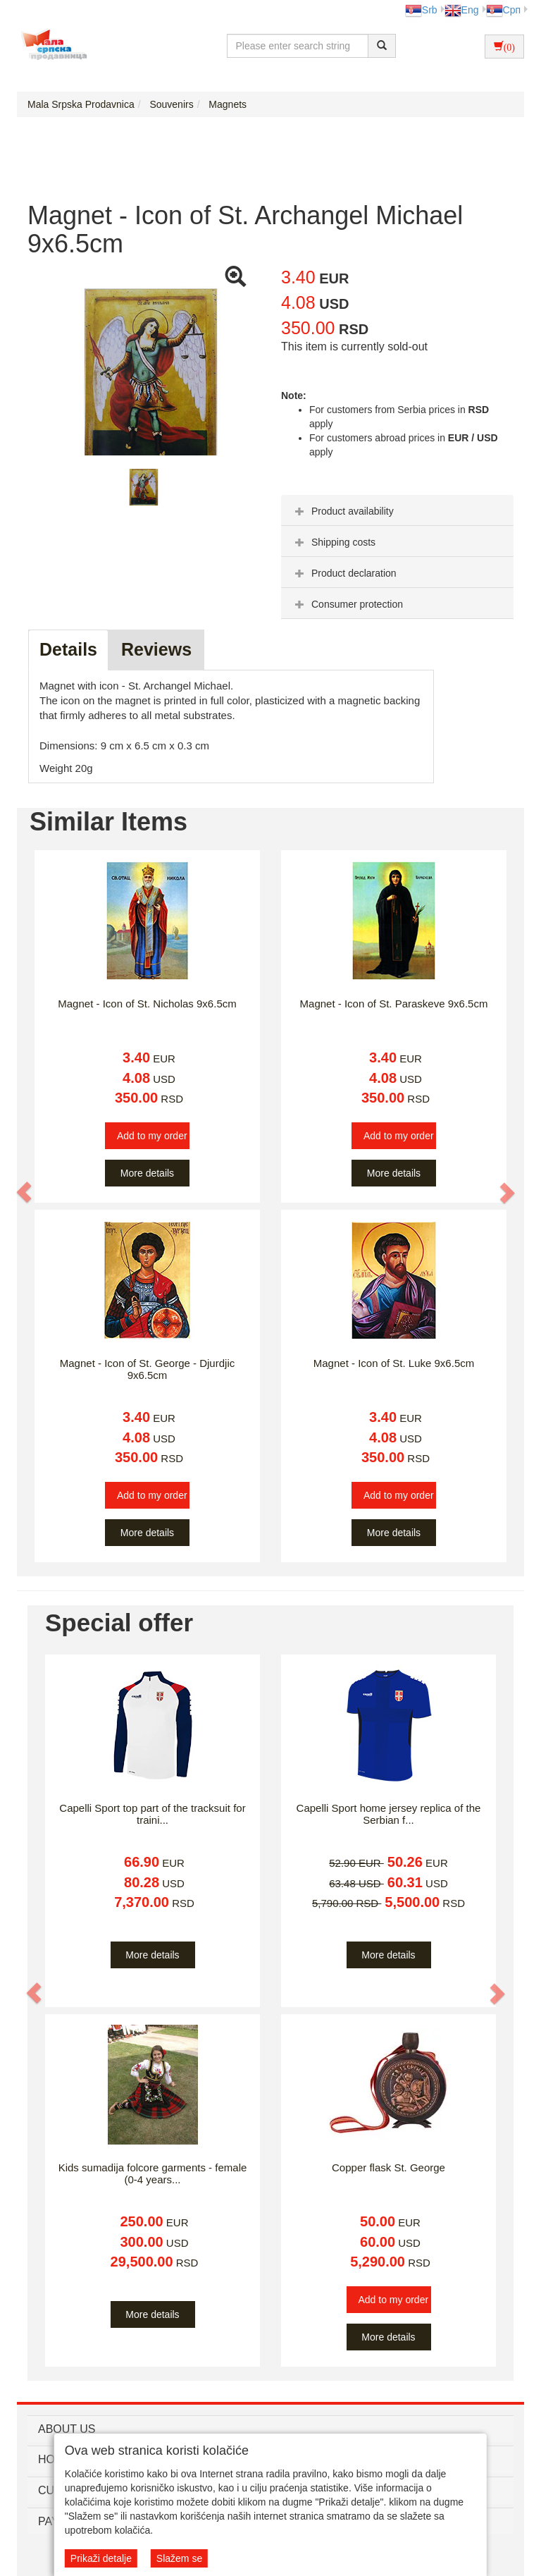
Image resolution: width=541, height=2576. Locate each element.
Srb (421, 10)
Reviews (156, 649)
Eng (461, 10)
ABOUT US (67, 2429)
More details (147, 1173)
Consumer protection (347, 604)
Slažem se (179, 2558)
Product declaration (344, 573)
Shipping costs (333, 542)
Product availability (343, 511)
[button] (24, 1192)
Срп (503, 10)
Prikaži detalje (101, 2558)
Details (68, 649)
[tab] (397, 510)
